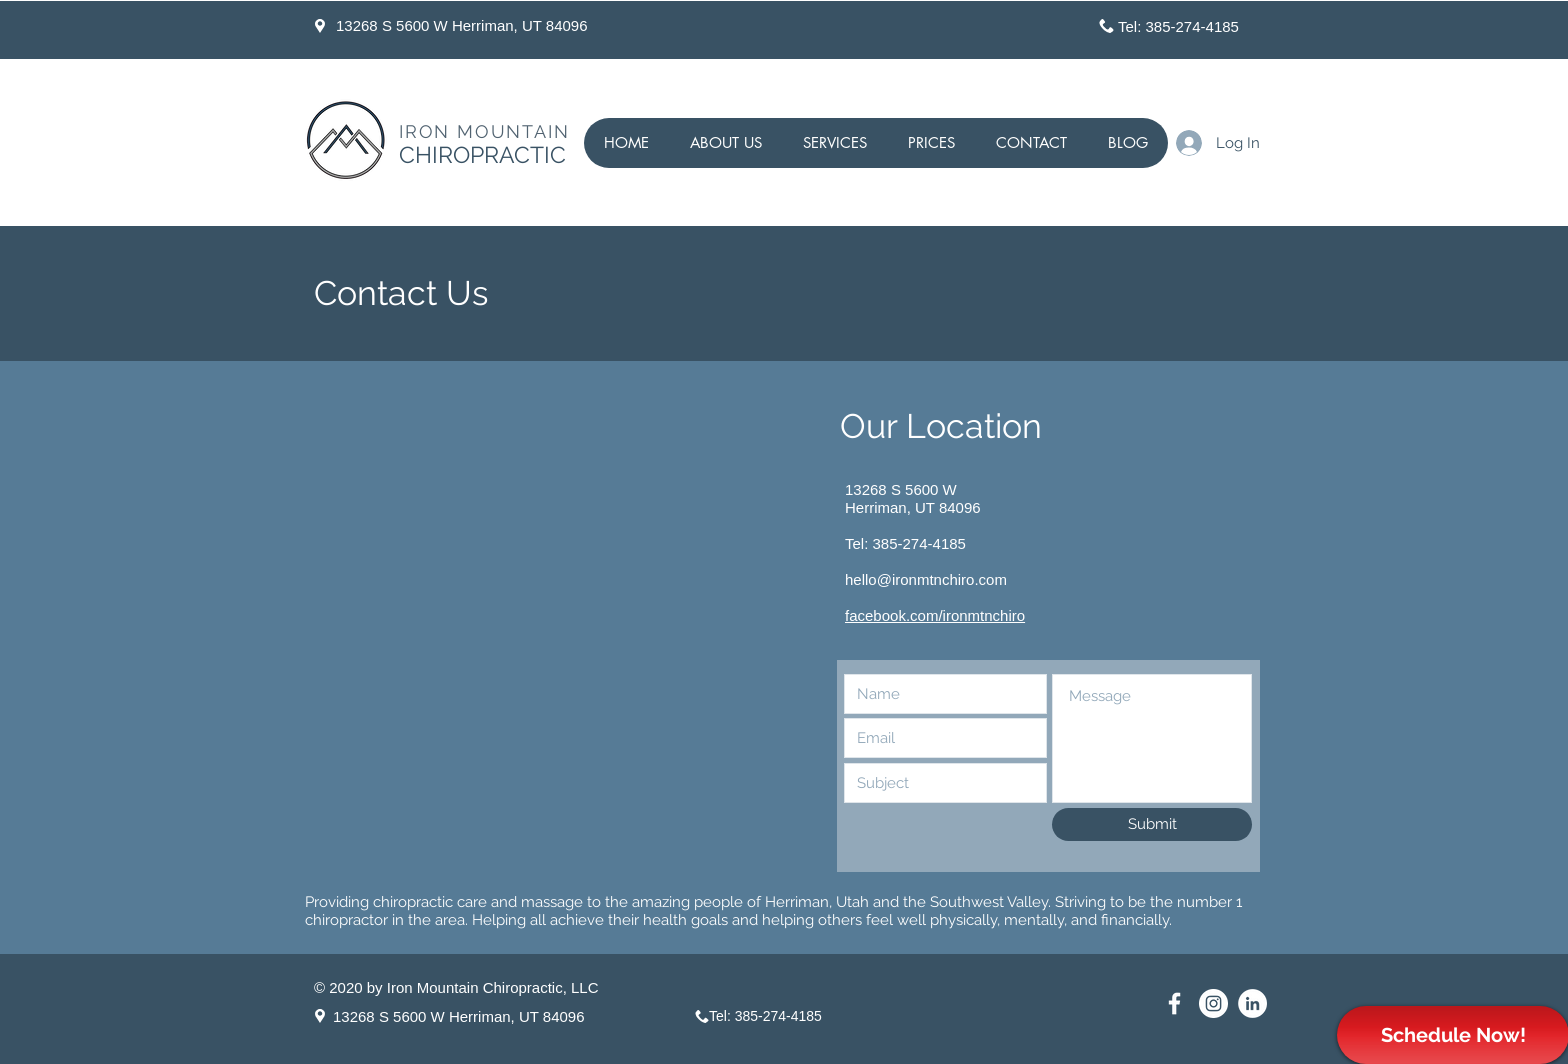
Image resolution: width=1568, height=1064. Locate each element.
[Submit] (1152, 824)
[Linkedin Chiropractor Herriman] (1252, 1003)
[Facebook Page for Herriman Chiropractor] (1174, 1003)
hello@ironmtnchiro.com (926, 579)
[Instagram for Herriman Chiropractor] (1213, 1003)
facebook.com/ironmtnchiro (935, 615)
